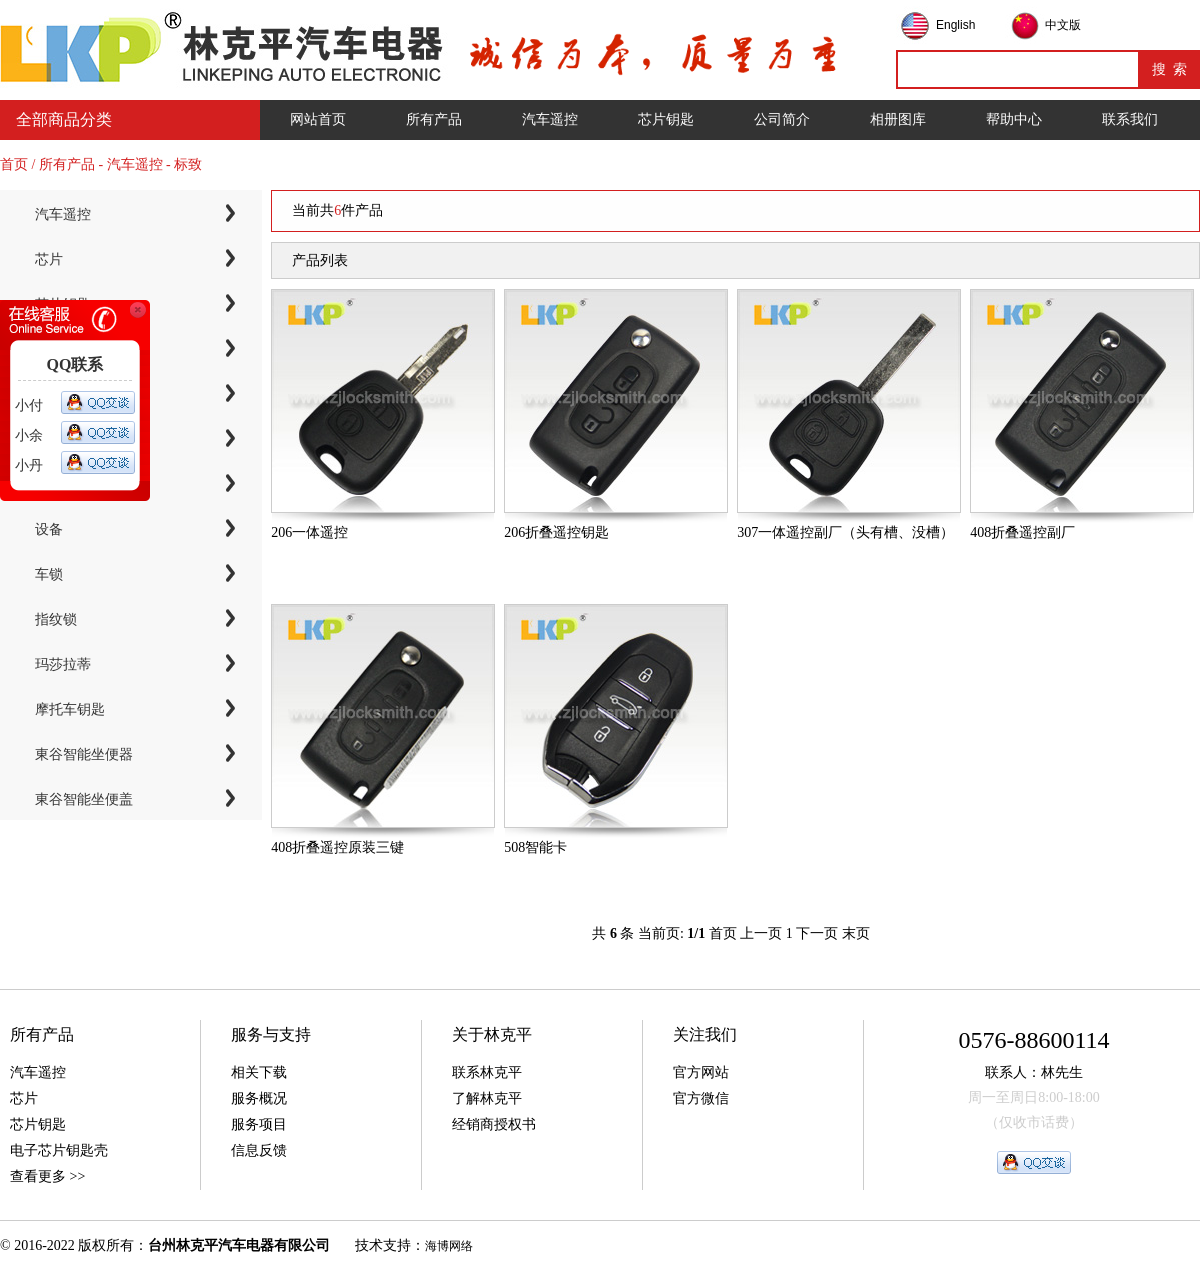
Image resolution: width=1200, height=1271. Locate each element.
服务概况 (259, 1098)
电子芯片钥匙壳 (59, 1150)
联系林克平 (487, 1072)
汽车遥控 (550, 119)
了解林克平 (487, 1098)
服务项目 (259, 1124)
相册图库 (898, 119)
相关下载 (259, 1072)
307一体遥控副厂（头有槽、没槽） (845, 532)
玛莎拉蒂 (63, 664)
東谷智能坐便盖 (84, 799)
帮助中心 (1014, 119)
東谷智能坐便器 (84, 754)
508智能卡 (535, 847)
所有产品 (434, 119)
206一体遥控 (309, 532)
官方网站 (701, 1072)
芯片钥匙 (666, 119)
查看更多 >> (47, 1176)
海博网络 (449, 1246)
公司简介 (782, 119)
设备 (49, 529)
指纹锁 (56, 619)
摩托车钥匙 (70, 709)
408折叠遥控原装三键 (337, 847)
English (955, 25)
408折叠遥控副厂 (1022, 532)
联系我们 (1130, 119)
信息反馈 (259, 1150)
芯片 (49, 259)
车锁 (49, 574)
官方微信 (701, 1098)
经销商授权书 (494, 1124)
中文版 (1063, 25)
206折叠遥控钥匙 (556, 532)
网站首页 (318, 119)
